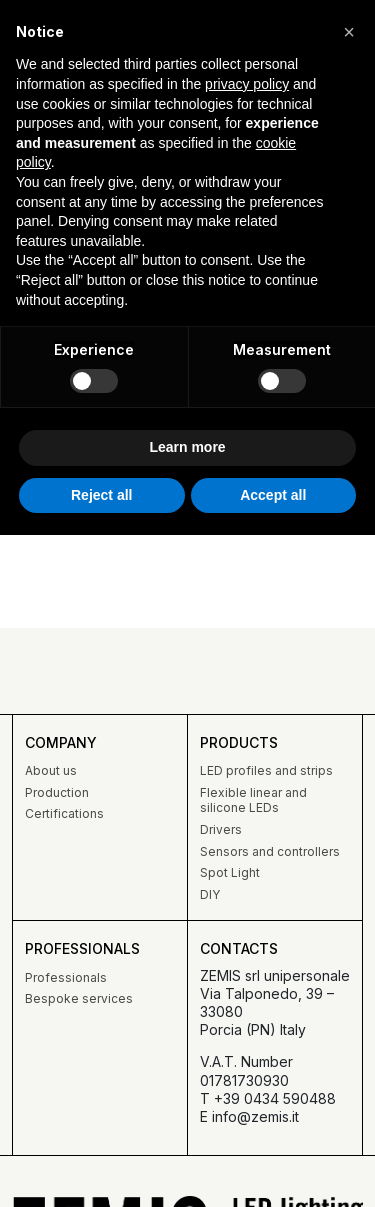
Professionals (66, 977)
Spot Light (230, 872)
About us (51, 770)
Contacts (239, 948)
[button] (349, 32)
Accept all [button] (273, 495)
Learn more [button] (187, 447)
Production (57, 792)
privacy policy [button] (247, 84)
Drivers (221, 829)
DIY (210, 894)
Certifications (64, 813)
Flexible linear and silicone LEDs (253, 800)
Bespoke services (79, 998)
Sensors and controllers (270, 851)
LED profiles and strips (266, 770)
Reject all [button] (101, 495)
